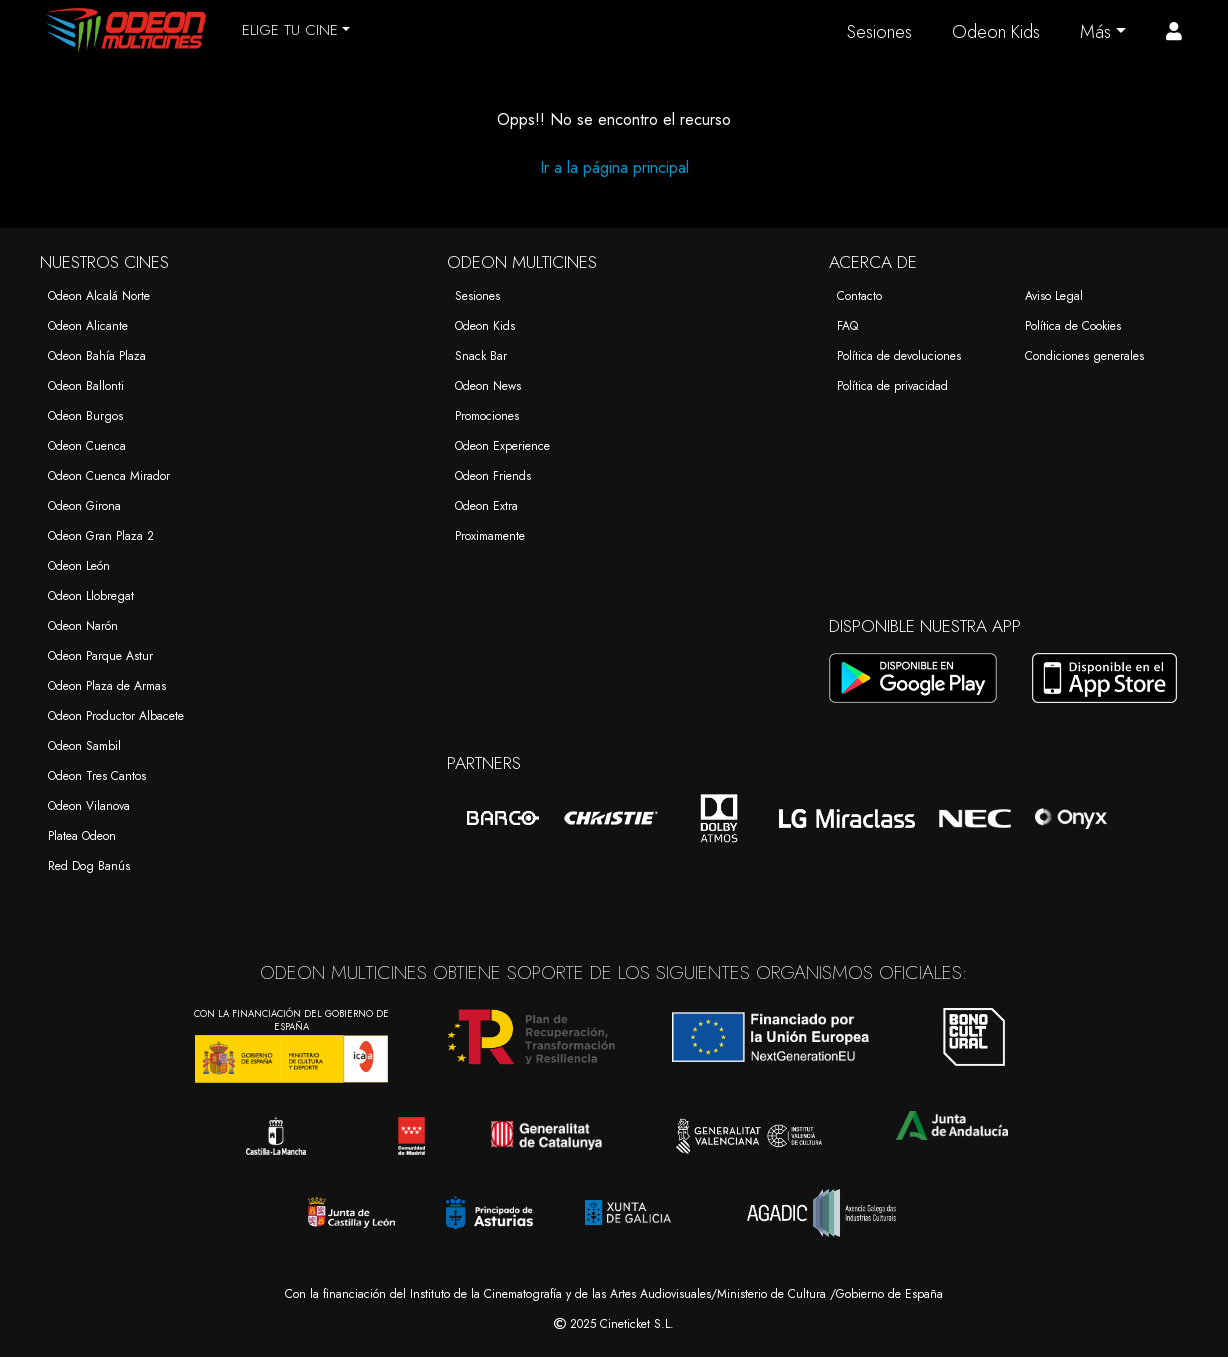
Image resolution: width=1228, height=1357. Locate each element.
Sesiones (879, 32)
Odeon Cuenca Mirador (109, 476)
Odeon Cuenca (87, 446)
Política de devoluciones (899, 356)
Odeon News (488, 386)
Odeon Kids (996, 32)
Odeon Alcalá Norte (99, 296)
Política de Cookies (1073, 326)
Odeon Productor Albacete (116, 716)
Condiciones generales (1084, 356)
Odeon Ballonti (86, 386)
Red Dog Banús (89, 866)
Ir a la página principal (614, 167)
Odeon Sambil (84, 746)
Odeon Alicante (88, 326)
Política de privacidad (892, 386)
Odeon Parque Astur (100, 656)
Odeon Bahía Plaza (97, 356)
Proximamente (490, 536)
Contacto (859, 296)
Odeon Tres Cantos (97, 776)
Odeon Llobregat (91, 596)
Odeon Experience (502, 446)
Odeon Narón (83, 626)
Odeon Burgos (85, 416)
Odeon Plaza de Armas (107, 686)
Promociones (487, 416)
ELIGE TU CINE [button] (290, 30)
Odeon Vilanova (89, 806)
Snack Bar (481, 356)
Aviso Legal (1054, 296)
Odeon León (79, 566)
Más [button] (1095, 32)
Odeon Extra (486, 506)
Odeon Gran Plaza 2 (101, 536)
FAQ (847, 326)
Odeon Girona (84, 506)
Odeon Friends (493, 476)
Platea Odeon (82, 836)
